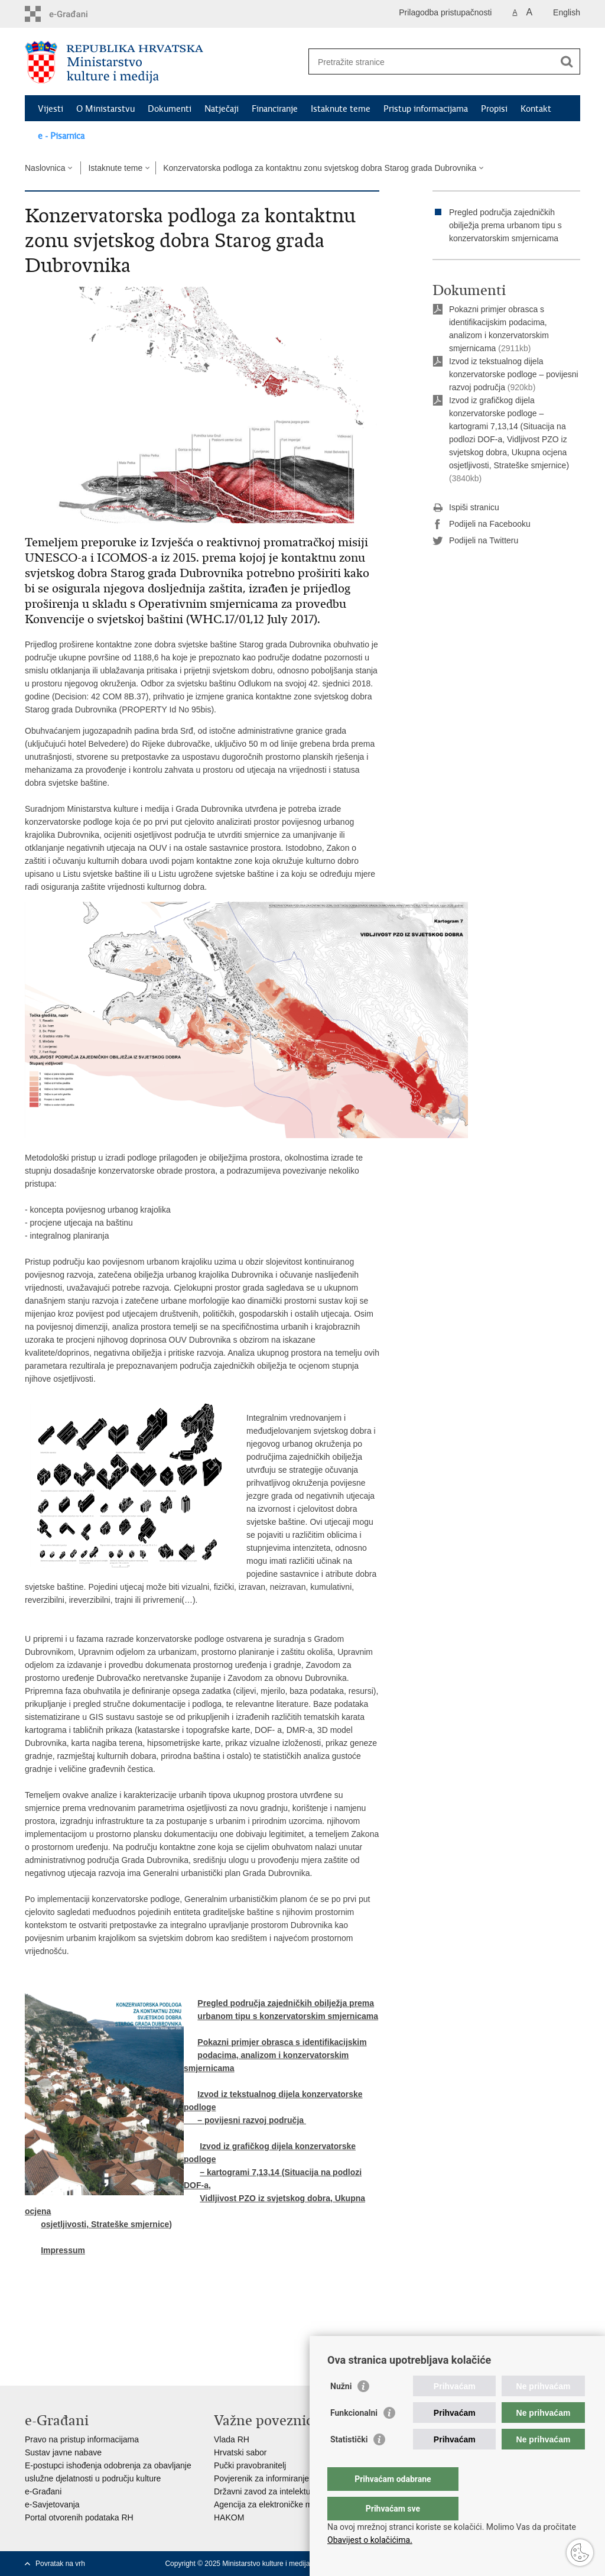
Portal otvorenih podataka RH (79, 2517)
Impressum (63, 2250)
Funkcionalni (354, 2436)
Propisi (494, 108)
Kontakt (536, 108)
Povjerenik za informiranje (261, 2478)
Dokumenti (169, 108)
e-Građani (43, 2491)
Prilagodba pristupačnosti (445, 12)
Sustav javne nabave (63, 2452)
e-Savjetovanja (52, 2504)
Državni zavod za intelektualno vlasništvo (289, 2491)
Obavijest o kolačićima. (369, 2540)
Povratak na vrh (60, 2563)
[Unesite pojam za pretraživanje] (431, 62)
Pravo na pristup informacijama (82, 2439)
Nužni (341, 2410)
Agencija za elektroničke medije (272, 2504)
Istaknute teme (340, 108)
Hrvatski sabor (240, 2452)
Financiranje (275, 108)
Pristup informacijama (425, 108)
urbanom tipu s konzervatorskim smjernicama (287, 2016)
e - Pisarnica (61, 136)
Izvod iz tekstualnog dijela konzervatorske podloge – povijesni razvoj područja (513, 374)
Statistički (348, 2463)
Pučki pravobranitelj (250, 2465)
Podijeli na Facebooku (481, 524)
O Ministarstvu (105, 108)
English (566, 12)
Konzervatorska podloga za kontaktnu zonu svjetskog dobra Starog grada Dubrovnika (319, 168)
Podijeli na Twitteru (475, 541)
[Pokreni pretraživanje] (567, 61)
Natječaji (221, 108)
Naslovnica (45, 168)
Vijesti (50, 108)
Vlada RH (231, 2439)
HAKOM (229, 2517)
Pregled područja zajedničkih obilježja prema (285, 2003)
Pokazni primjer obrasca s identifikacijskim (281, 2042)
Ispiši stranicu (465, 508)
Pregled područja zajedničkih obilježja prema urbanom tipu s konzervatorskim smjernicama (505, 225)
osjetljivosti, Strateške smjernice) (106, 2224)
